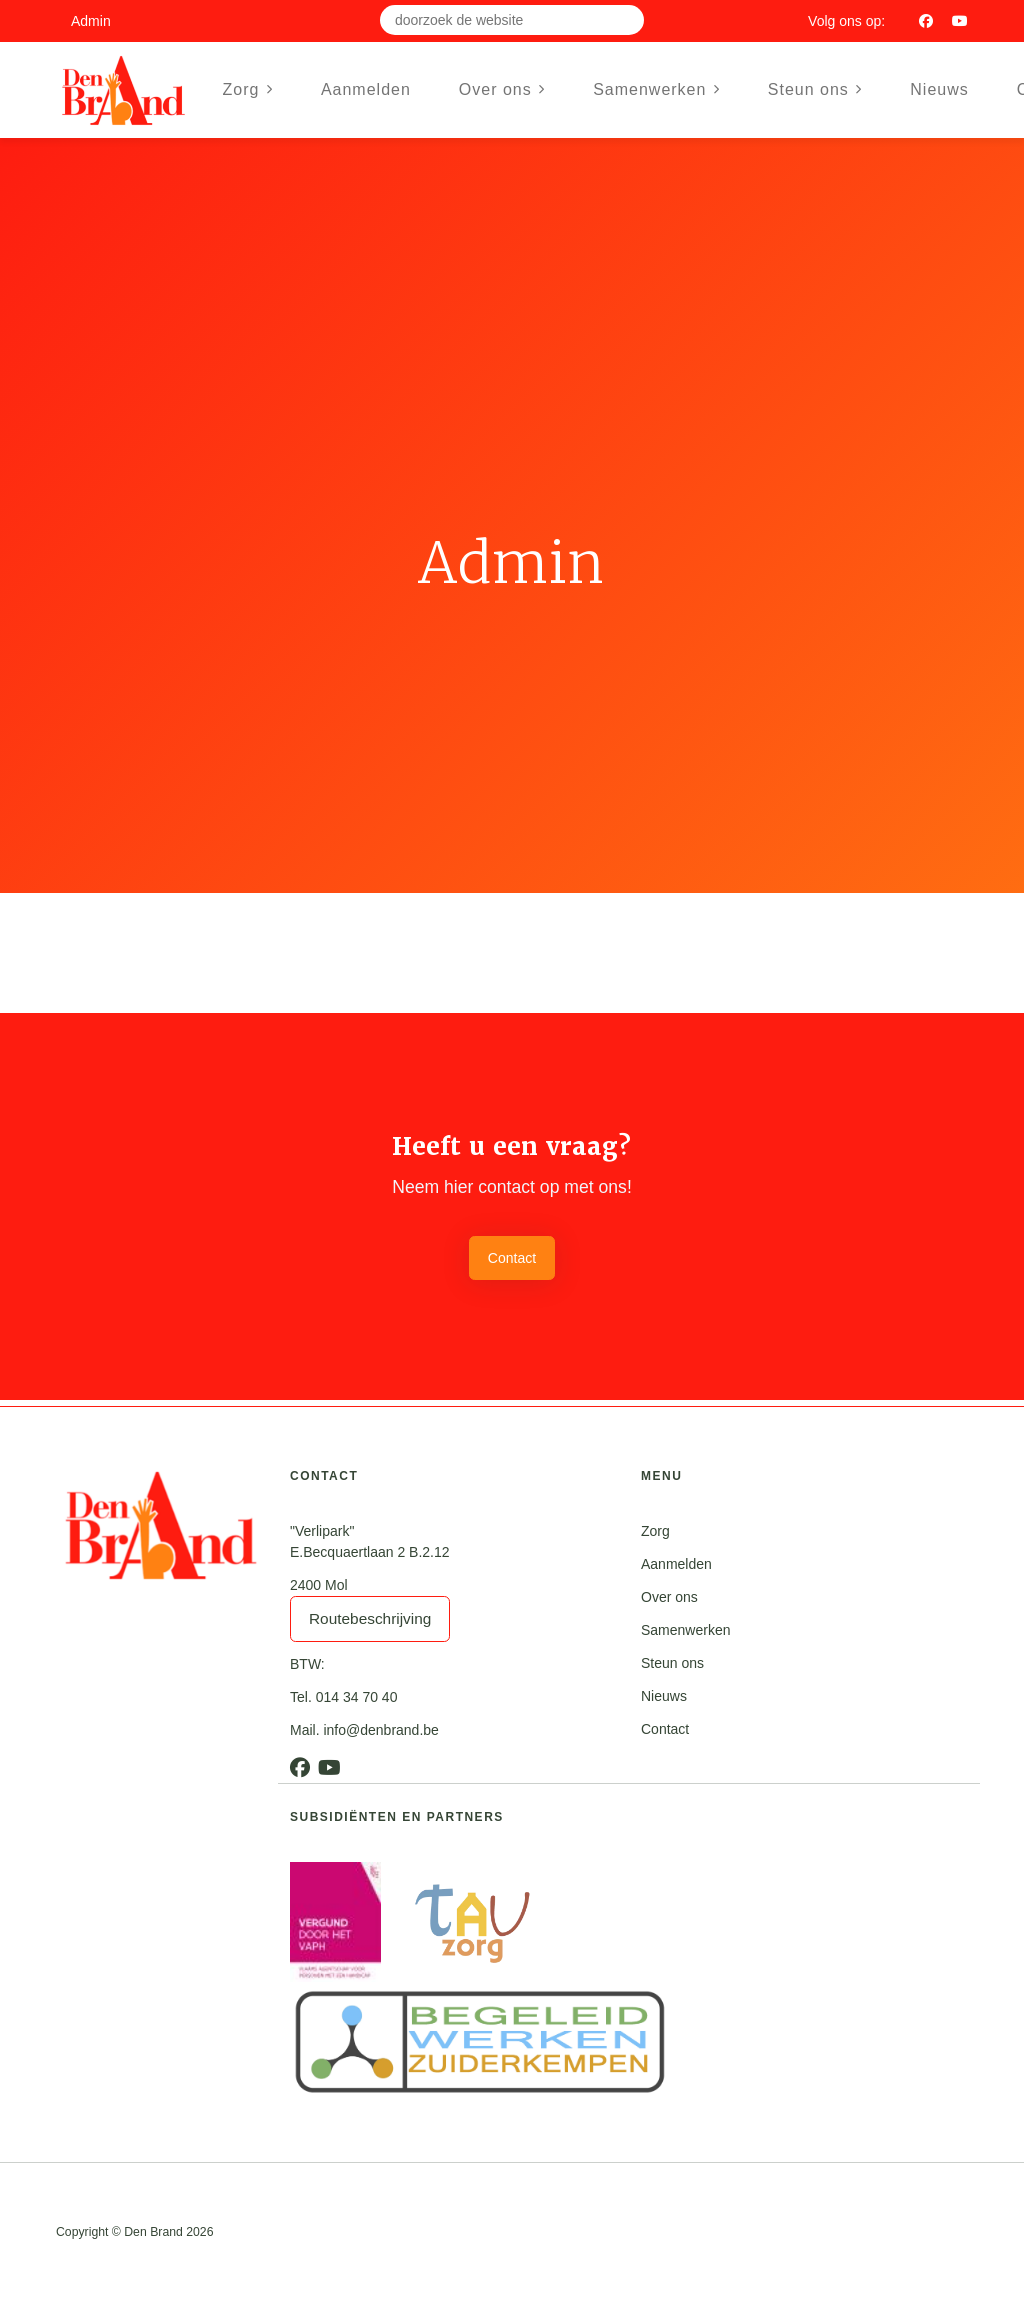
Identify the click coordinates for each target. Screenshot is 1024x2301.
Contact (512, 1258)
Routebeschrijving (370, 1618)
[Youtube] (960, 21)
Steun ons (672, 1663)
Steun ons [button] (815, 89)
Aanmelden (366, 89)
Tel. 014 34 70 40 (343, 1697)
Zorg (655, 1531)
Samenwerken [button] (656, 89)
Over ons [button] (502, 89)
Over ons (669, 1597)
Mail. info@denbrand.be (364, 1730)
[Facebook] (926, 21)
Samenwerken (686, 1630)
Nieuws (939, 89)
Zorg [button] (248, 89)
